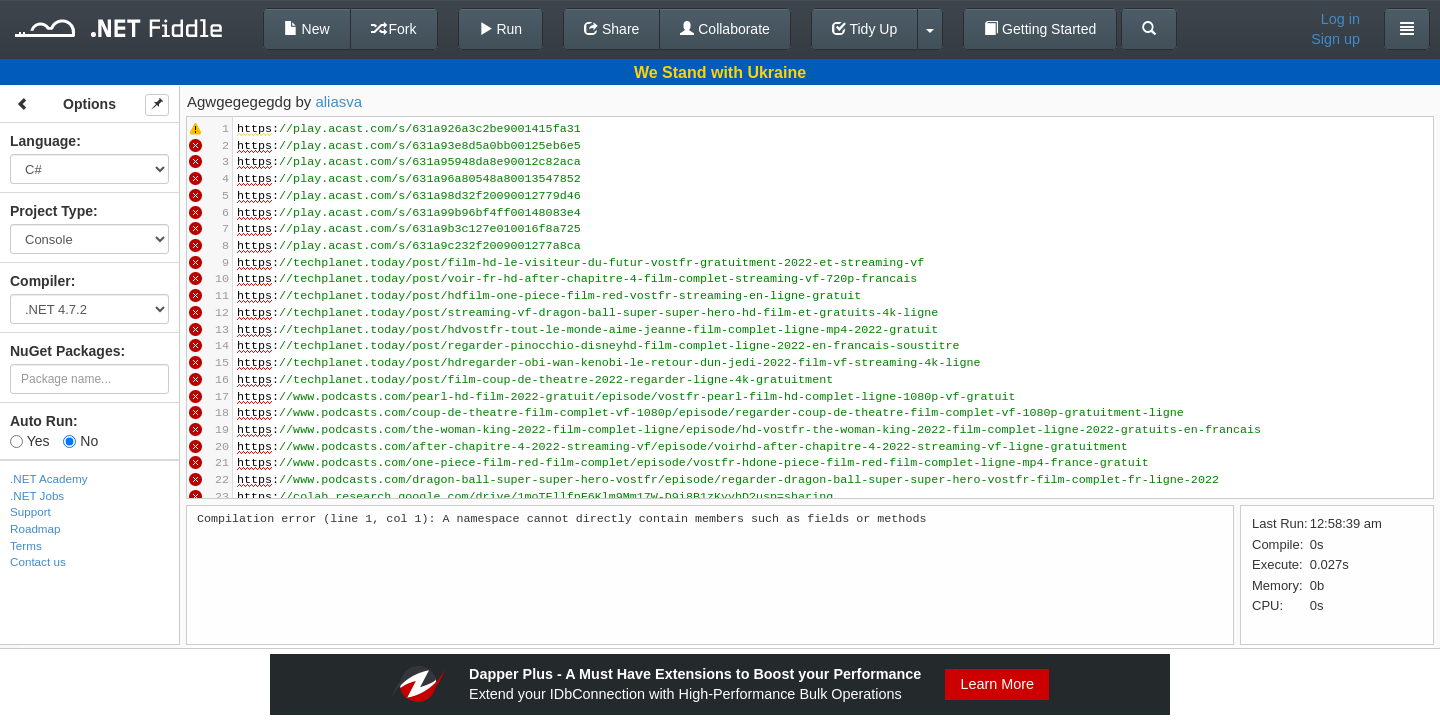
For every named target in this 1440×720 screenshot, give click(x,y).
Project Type (51, 211)
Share (611, 29)
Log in (1340, 19)
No (80, 441)
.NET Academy (49, 478)
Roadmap (35, 528)
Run (501, 29)
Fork (394, 29)
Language (43, 141)
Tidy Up (864, 29)
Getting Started (1040, 29)
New (307, 29)
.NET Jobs (37, 495)
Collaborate (725, 29)
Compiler (40, 281)
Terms (26, 545)
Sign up (1335, 39)
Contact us (38, 561)
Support (30, 511)
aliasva (338, 101)
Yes (29, 441)
